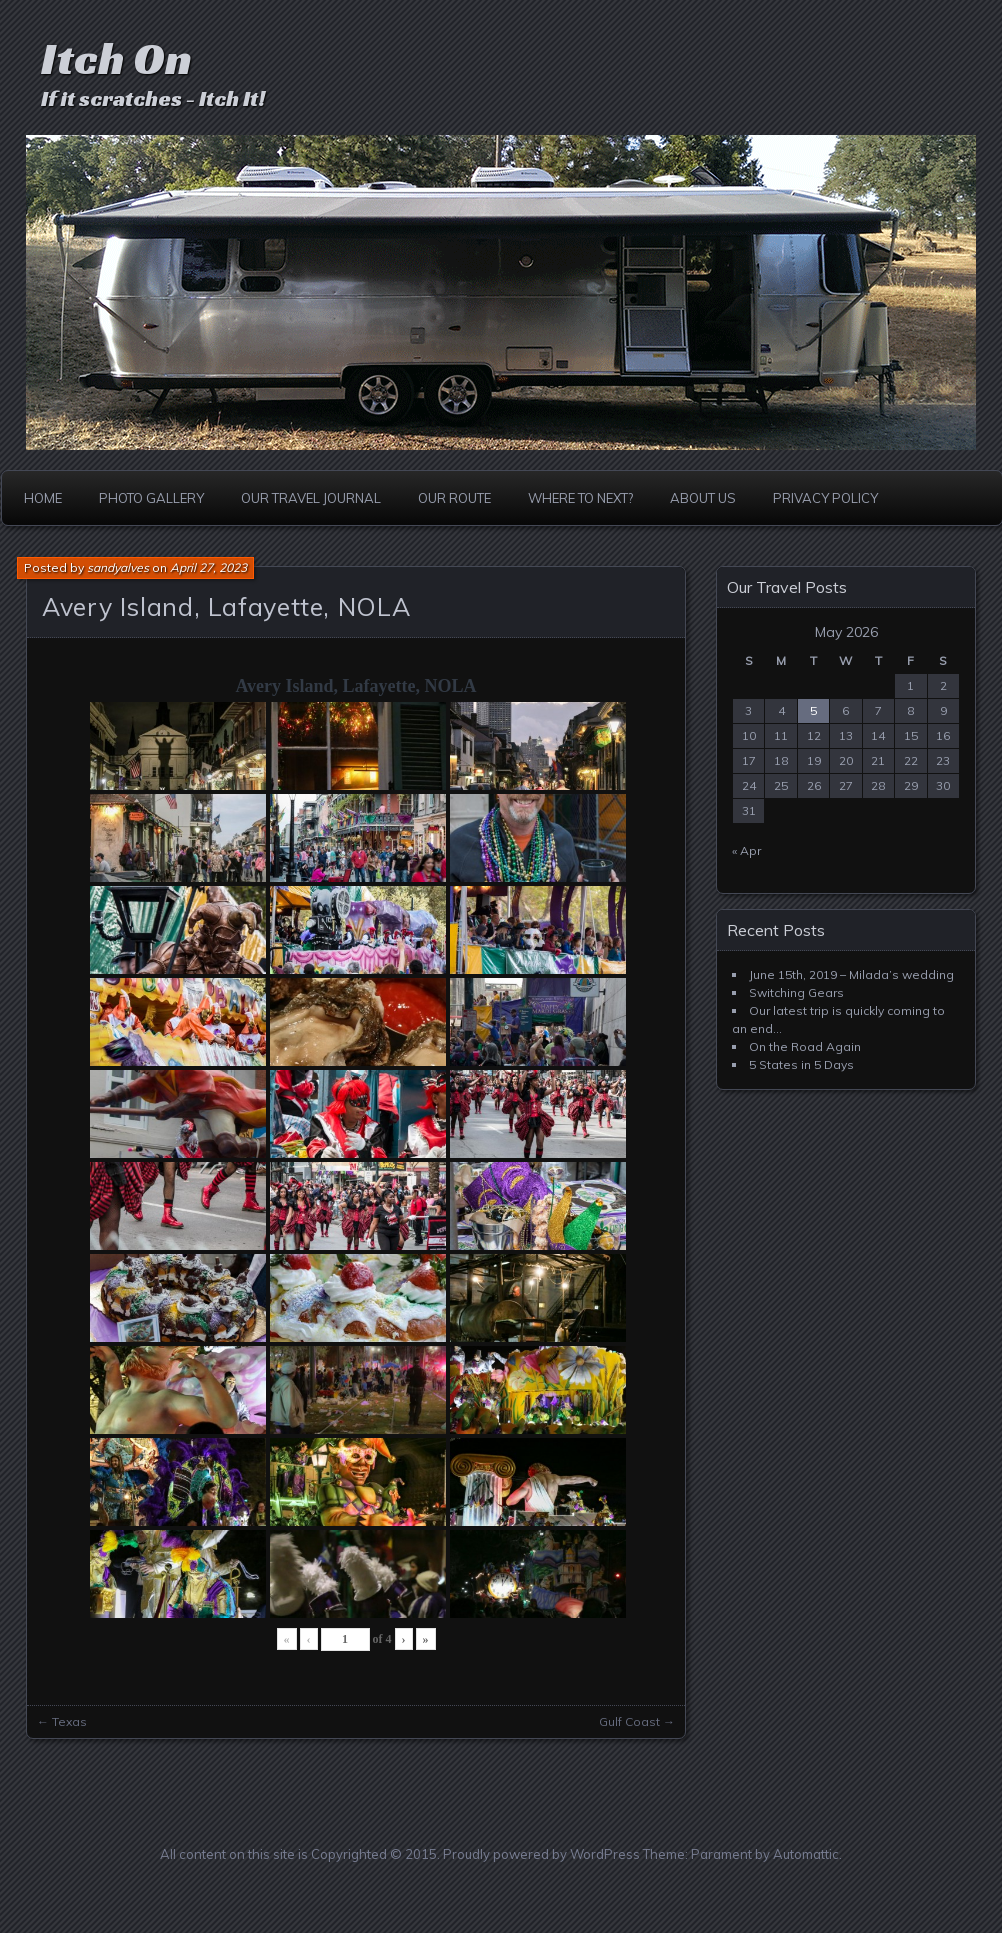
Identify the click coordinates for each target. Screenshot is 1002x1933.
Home (43, 498)
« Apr (746, 850)
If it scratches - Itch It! (153, 98)
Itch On (116, 58)
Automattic (806, 1854)
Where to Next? (580, 498)
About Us (703, 498)
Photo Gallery (151, 498)
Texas (69, 1721)
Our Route (454, 498)
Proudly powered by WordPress (541, 1854)
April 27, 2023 (208, 567)
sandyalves (118, 567)
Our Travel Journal (311, 498)
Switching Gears (796, 992)
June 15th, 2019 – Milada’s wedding (851, 974)
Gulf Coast (629, 1721)
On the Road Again (805, 1046)
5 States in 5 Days (801, 1064)
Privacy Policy (825, 498)
